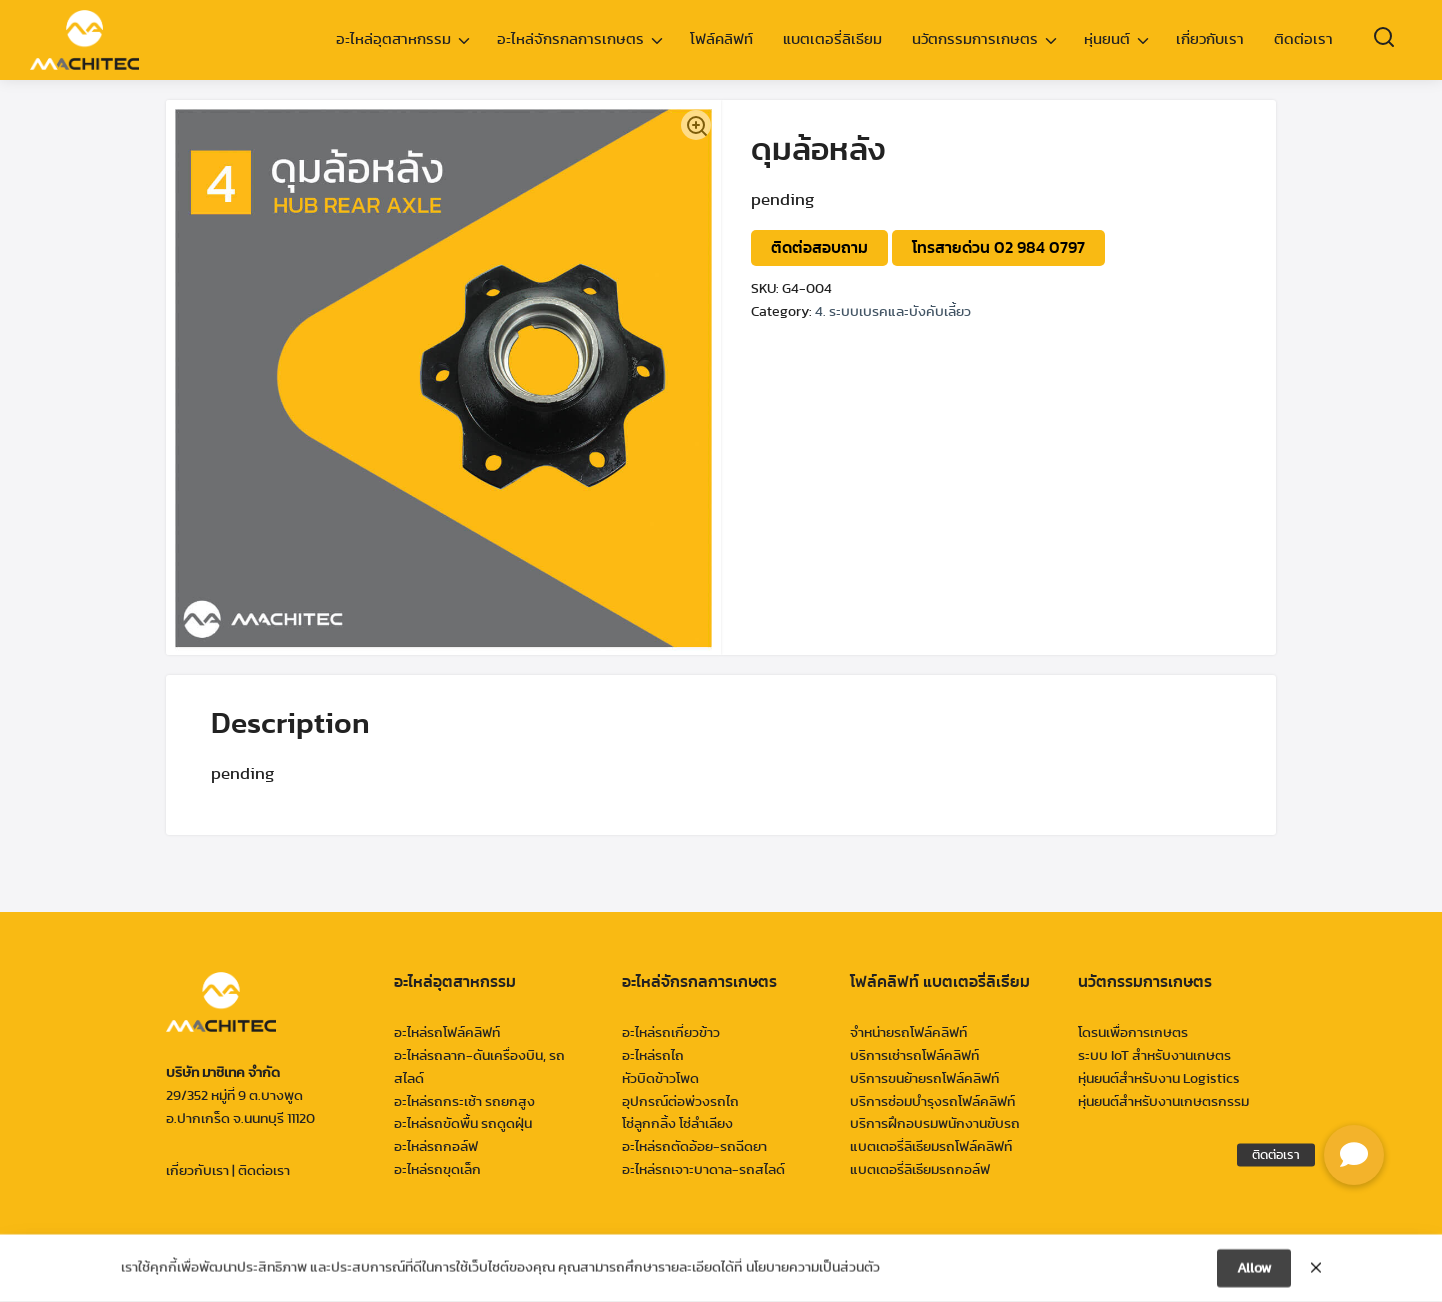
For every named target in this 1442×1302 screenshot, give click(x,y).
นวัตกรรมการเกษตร (975, 39)
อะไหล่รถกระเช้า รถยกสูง (464, 1102)
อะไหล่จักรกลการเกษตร (570, 39)
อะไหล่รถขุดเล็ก (437, 1170)
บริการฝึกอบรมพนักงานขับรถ (935, 1124)
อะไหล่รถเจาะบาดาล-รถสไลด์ (703, 1170)
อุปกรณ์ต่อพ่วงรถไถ (680, 1102)
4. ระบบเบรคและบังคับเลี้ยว (893, 312)
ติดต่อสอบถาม (819, 248)
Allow (1254, 1271)
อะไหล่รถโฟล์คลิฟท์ (447, 1033)
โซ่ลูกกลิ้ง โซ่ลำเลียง (677, 1124)
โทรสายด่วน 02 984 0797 (998, 248)
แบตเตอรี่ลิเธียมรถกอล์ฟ (920, 1170)
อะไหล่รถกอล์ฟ (436, 1147)
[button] (1354, 1155)
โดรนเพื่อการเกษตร (1133, 1033)
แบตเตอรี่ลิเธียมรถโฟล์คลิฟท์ (931, 1147)
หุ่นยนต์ (1107, 39)
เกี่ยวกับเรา (1210, 39)
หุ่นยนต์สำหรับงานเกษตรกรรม (1163, 1102)
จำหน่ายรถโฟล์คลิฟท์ (908, 1033)
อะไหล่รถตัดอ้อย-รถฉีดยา (694, 1147)
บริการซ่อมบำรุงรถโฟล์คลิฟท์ (932, 1102)
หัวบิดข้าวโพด (660, 1079)
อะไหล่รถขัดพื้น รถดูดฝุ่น (463, 1124)
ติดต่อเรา (1303, 39)
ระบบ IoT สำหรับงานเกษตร (1154, 1056)
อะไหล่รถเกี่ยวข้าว (671, 1033)
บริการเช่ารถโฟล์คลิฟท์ (914, 1056)
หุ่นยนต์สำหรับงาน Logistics (1159, 1079)
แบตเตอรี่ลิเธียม (832, 39)
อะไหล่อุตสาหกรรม (393, 39)
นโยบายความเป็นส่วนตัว (813, 1270)
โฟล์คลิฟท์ (721, 39)
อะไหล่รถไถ (653, 1056)
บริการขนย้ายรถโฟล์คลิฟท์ (924, 1079)
